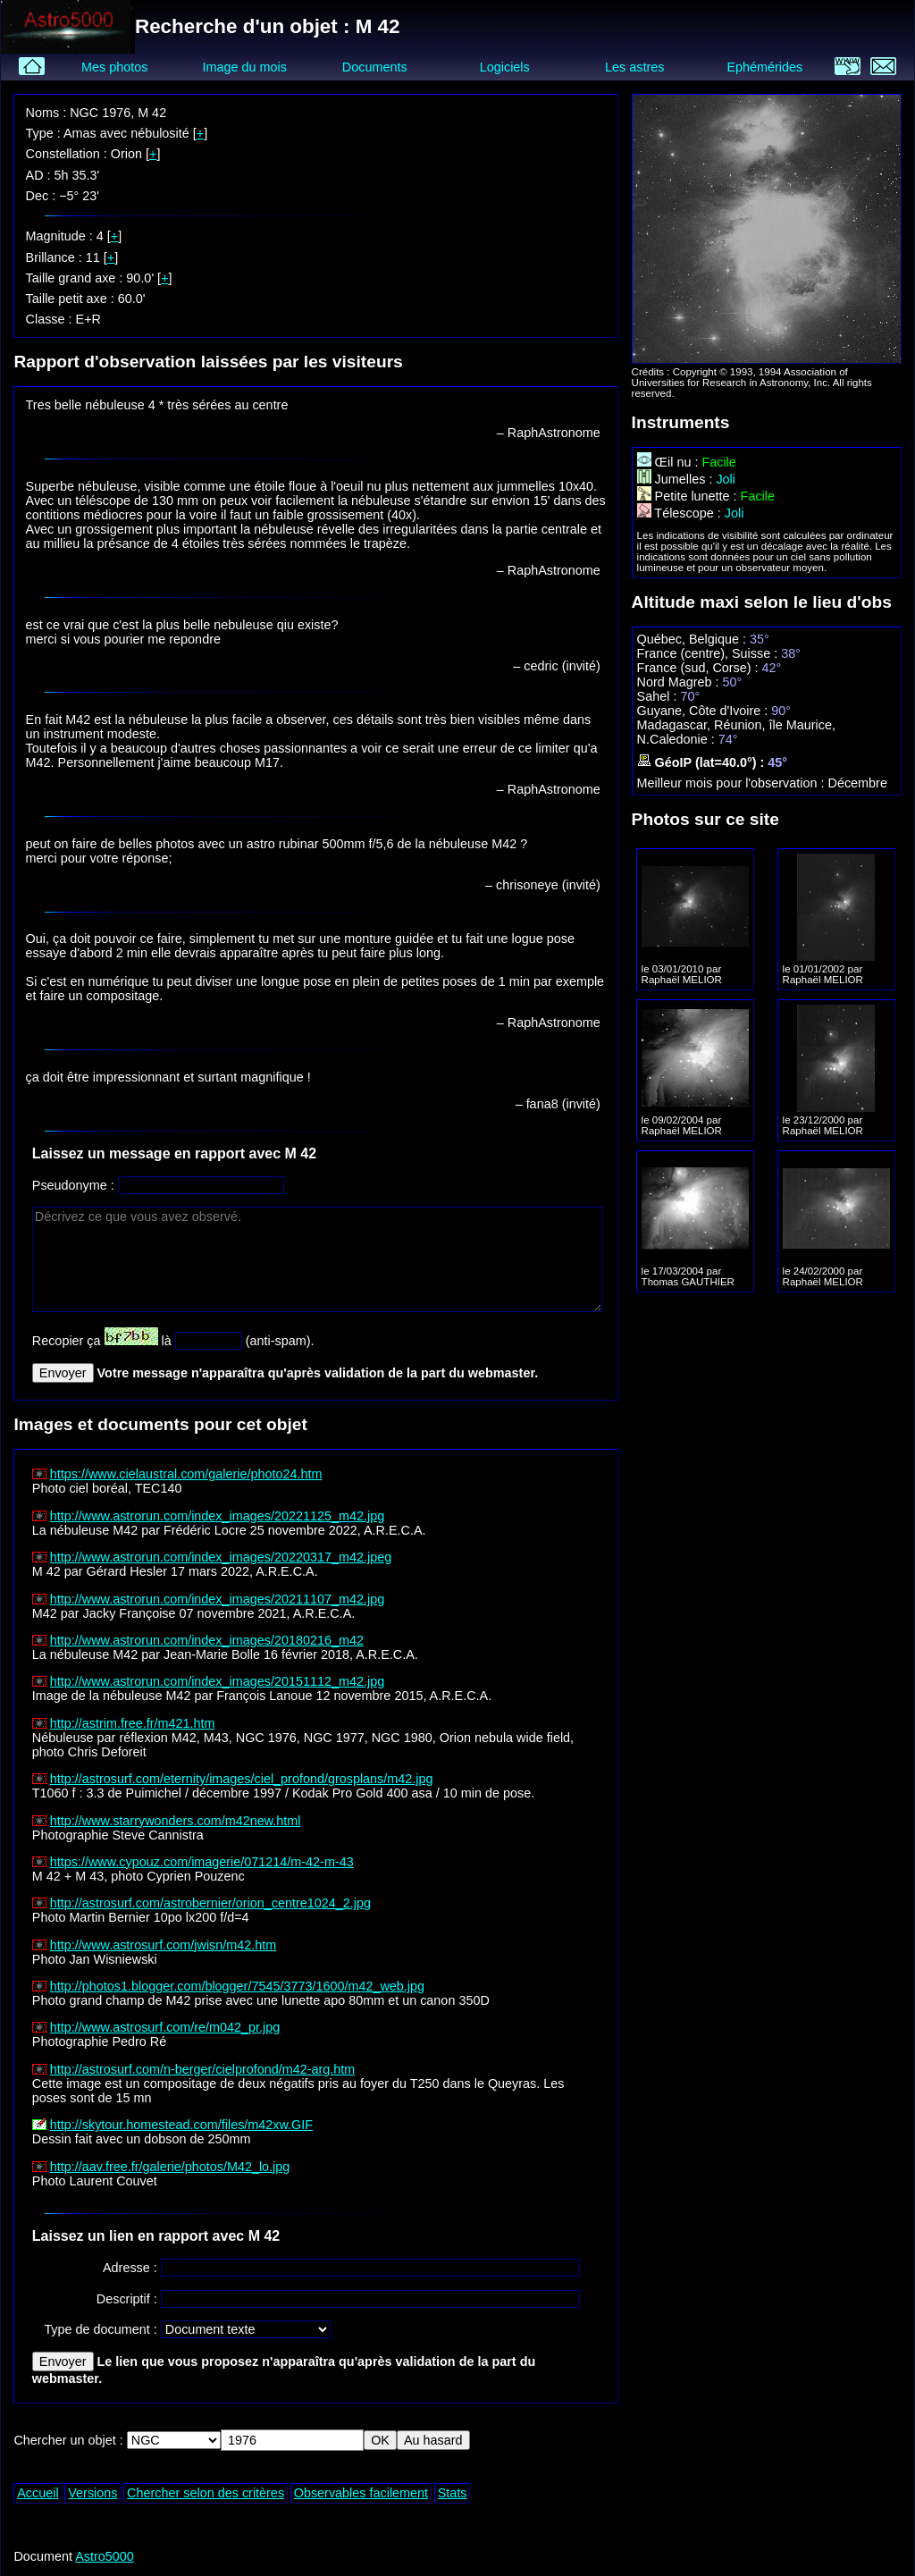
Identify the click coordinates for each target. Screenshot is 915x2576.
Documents (374, 67)
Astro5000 (104, 2556)
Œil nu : (669, 462)
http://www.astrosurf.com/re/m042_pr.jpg (165, 2027)
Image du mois (244, 67)
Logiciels (505, 67)
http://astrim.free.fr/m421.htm (132, 1723)
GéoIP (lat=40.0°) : (702, 762)
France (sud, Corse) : (699, 668)
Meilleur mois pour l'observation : (732, 783)
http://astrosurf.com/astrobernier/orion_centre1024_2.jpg (210, 1903)
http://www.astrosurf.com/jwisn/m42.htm (163, 1945)
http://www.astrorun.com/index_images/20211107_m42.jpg (217, 1599)
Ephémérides (764, 67)
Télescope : (681, 513)
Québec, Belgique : (693, 639)
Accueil (37, 2493)
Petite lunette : (689, 496)
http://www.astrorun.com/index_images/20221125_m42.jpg (217, 1516)
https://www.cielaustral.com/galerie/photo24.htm (186, 1474)
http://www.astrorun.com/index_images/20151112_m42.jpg (217, 1681)
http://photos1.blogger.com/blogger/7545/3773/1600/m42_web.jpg (237, 1986)
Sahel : (659, 696)
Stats (452, 2493)
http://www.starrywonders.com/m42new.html (175, 1821)
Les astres (634, 67)
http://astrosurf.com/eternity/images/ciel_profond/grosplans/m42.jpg (241, 1779)
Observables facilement (361, 2493)
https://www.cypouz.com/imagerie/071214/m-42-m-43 (202, 1862)
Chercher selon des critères (205, 2493)
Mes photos (114, 67)
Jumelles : (677, 479)
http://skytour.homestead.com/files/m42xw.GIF (181, 2124)
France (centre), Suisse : (709, 653)
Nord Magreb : (680, 682)
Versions (92, 2493)
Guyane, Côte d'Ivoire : (704, 710)
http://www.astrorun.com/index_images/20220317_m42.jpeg (220, 1557)
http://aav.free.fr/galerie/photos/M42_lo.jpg (170, 2166)
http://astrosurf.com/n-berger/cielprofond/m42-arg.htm (203, 2069)
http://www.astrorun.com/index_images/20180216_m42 (207, 1640)
